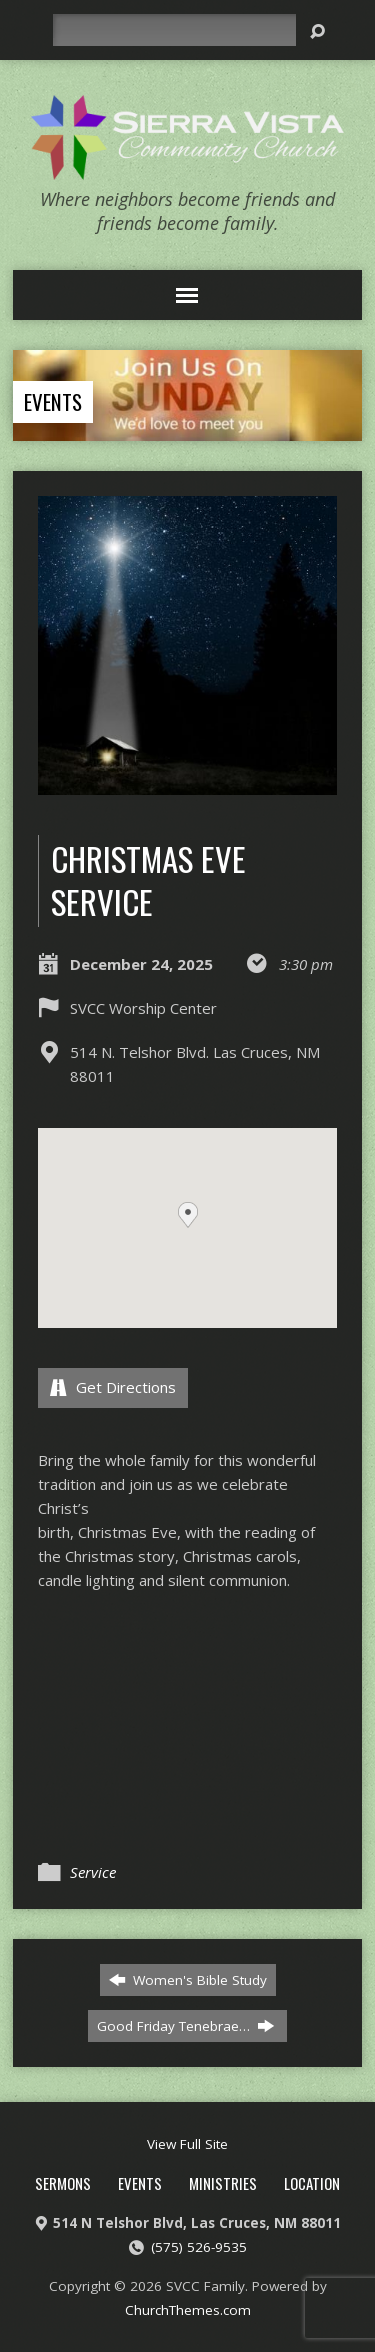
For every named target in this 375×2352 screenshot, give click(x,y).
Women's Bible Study (188, 1980)
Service (93, 1872)
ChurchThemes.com (188, 2310)
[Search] (174, 30)
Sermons (63, 2183)
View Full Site (187, 2144)
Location (312, 2183)
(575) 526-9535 (199, 2247)
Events (53, 401)
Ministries (223, 2183)
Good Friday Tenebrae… (185, 2026)
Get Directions (113, 1387)
